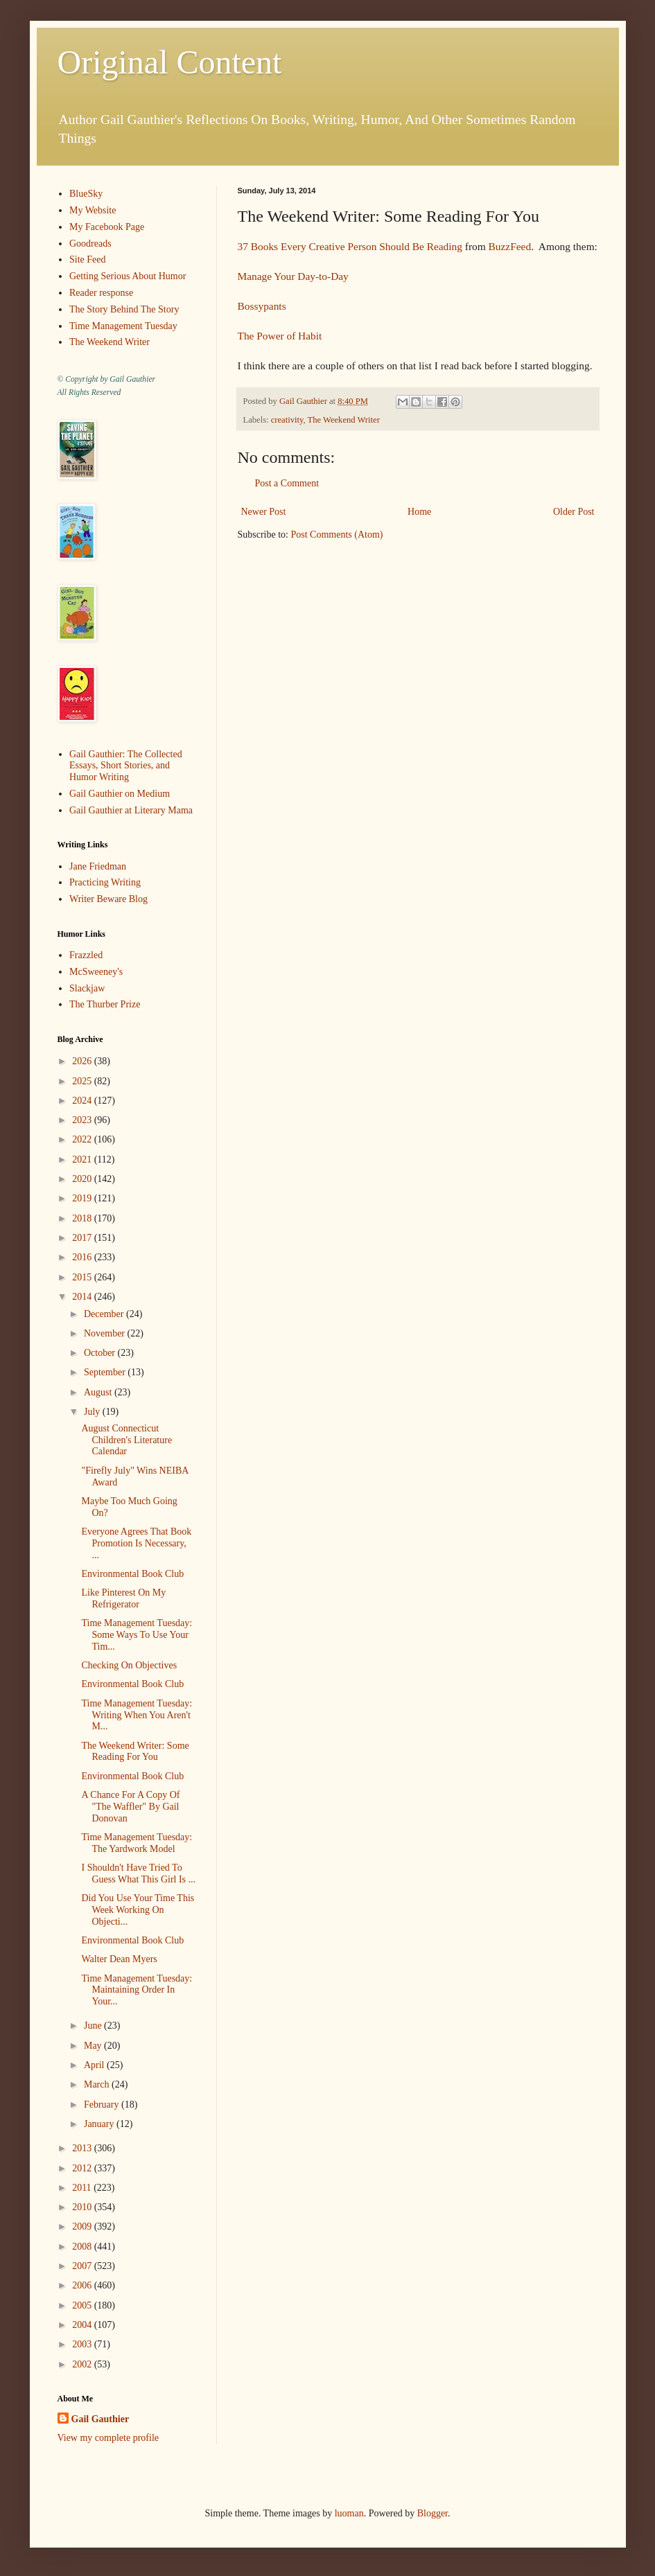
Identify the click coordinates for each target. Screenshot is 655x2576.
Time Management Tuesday (123, 326)
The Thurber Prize (104, 1004)
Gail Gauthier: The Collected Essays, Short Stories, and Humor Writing (125, 766)
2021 (83, 1159)
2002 (83, 2364)
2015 (83, 1277)
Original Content (170, 62)
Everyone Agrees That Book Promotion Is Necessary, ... (136, 1543)
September (106, 1372)
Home (419, 511)
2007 (83, 2266)
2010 (83, 2207)
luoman (349, 2513)
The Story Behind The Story (124, 309)
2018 (83, 1218)
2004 (83, 2325)
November (106, 1333)
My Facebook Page (106, 227)
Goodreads (90, 243)
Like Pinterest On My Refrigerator (123, 1598)
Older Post (574, 511)
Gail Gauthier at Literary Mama (131, 810)
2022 (83, 1139)
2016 (83, 1257)
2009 (83, 2226)
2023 (83, 1120)
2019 (83, 1198)
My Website (92, 210)
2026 (83, 1061)
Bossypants (262, 306)
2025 (83, 1081)
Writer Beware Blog (108, 899)
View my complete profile (108, 2438)
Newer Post (263, 511)
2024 (83, 1100)
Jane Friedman (97, 866)
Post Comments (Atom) (337, 534)
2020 (83, 1179)
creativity (287, 420)
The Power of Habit (280, 336)
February (102, 2104)
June (94, 2025)
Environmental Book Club (132, 1574)
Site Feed (87, 259)
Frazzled (86, 955)
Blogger (432, 2513)
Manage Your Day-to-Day (293, 276)
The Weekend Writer (344, 420)
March (98, 2084)
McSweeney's (96, 972)
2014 (83, 1296)
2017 (83, 1238)
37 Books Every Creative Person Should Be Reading (350, 246)
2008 (83, 2246)
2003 (83, 2344)
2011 (83, 2187)
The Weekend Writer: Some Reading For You (135, 1751)
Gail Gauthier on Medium (119, 793)
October (101, 1353)
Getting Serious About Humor (127, 276)
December (105, 1314)
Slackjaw (87, 988)
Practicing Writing (105, 882)
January (100, 2124)
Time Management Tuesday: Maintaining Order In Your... (136, 1990)
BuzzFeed (510, 246)
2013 (83, 2148)
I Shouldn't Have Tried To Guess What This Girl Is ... (138, 1873)
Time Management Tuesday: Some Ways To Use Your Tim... (136, 1635)
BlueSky (86, 193)
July (93, 1411)
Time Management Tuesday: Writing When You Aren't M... (136, 1715)
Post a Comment (287, 483)
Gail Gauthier (100, 2419)
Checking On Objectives (129, 1665)
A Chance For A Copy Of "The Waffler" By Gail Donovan (130, 1807)
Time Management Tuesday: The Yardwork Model (136, 1843)
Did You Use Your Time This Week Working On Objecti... (137, 1910)
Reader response (101, 293)
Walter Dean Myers (119, 1959)
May (94, 2045)
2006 (83, 2285)
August (99, 1392)
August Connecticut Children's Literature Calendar (126, 1440)
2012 (83, 2168)
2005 (83, 2305)
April (95, 2065)
